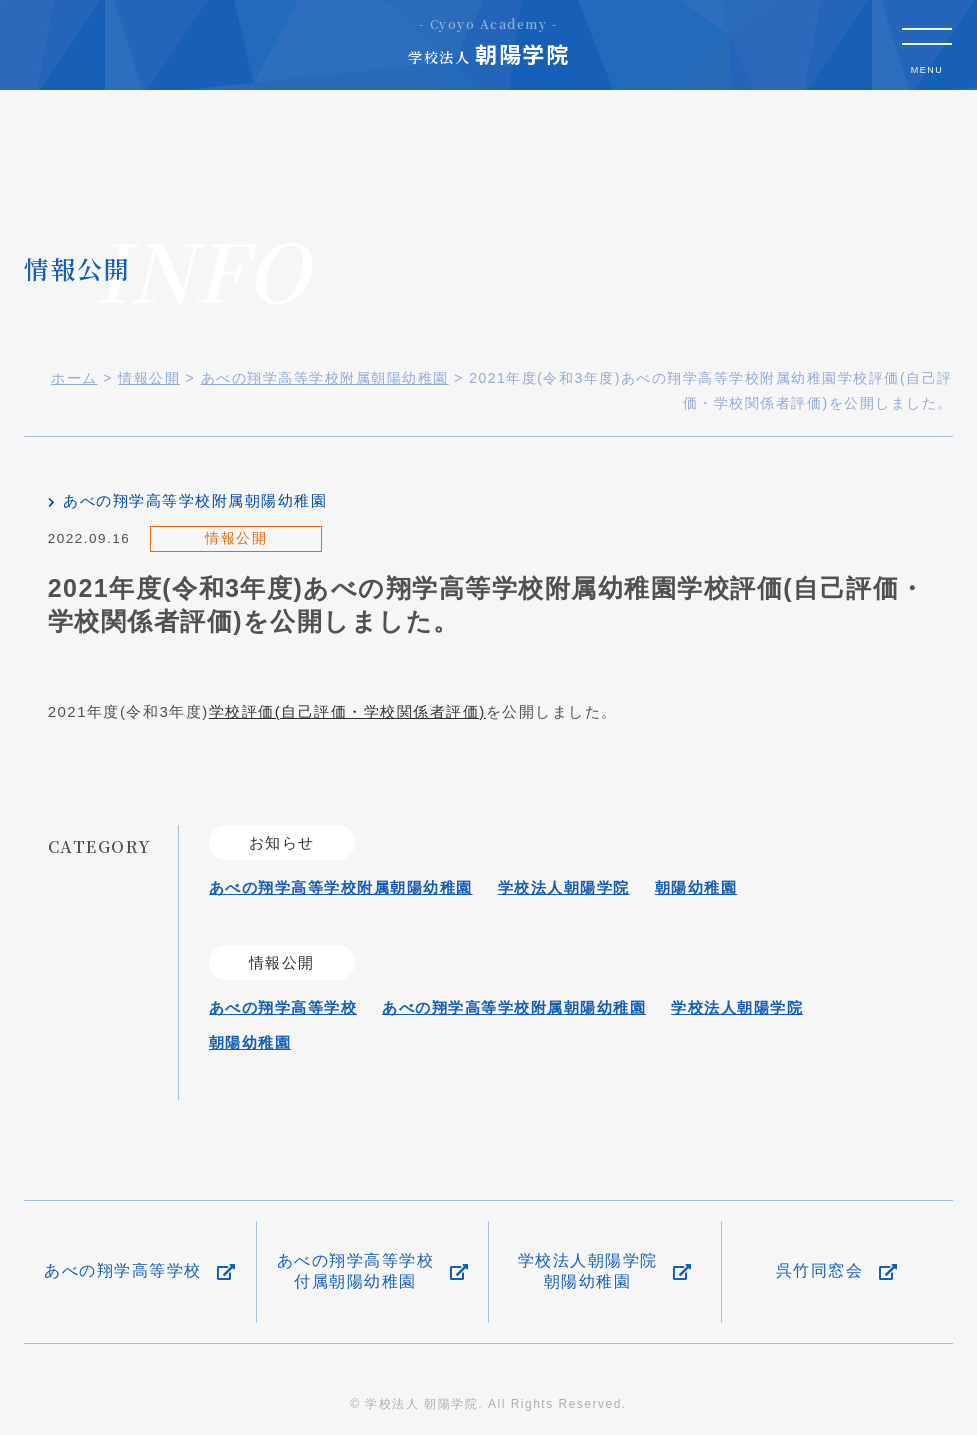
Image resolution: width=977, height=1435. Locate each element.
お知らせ (282, 842)
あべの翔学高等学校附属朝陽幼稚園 (195, 500)
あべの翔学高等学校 (283, 1007)
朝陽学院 (488, 42)
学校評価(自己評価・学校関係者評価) (347, 711)
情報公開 (236, 538)
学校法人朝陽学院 (564, 887)
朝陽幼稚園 (696, 887)
